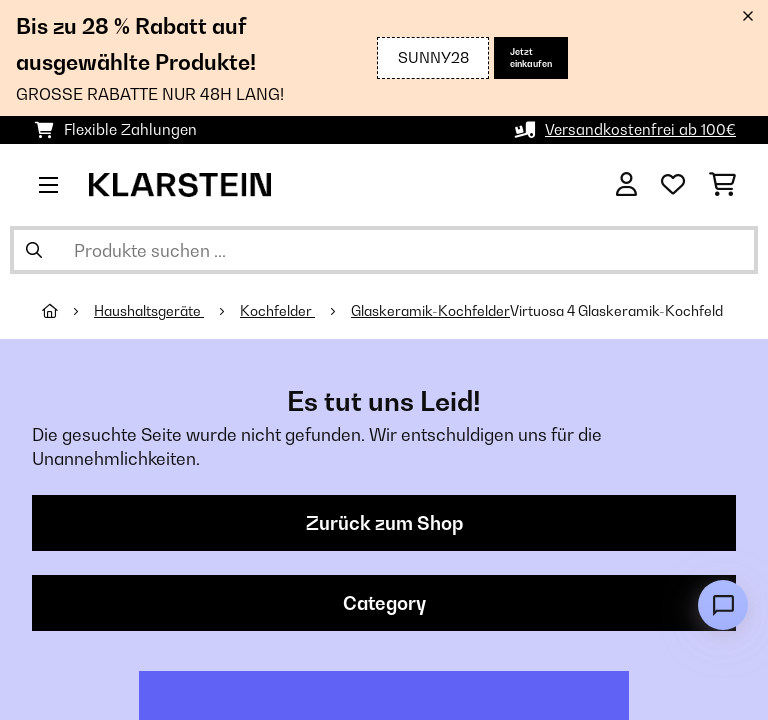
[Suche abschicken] (34, 250)
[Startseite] (68, 311)
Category (384, 603)
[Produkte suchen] (384, 250)
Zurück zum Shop (384, 523)
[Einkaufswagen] (722, 185)
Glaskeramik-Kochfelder (430, 311)
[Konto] (626, 185)
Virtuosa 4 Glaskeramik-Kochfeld (618, 311)
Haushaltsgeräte (149, 311)
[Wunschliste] (673, 185)
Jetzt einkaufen (531, 57)
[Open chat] (723, 605)
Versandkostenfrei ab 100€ (640, 129)
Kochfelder (277, 311)
